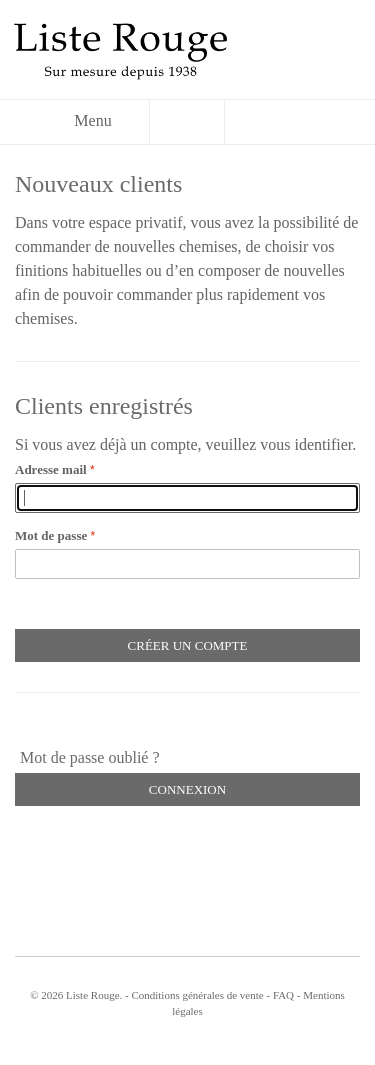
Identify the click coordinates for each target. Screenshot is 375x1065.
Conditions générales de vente (197, 995)
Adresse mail (51, 469)
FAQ (283, 995)
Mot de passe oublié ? (90, 757)
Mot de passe (51, 535)
